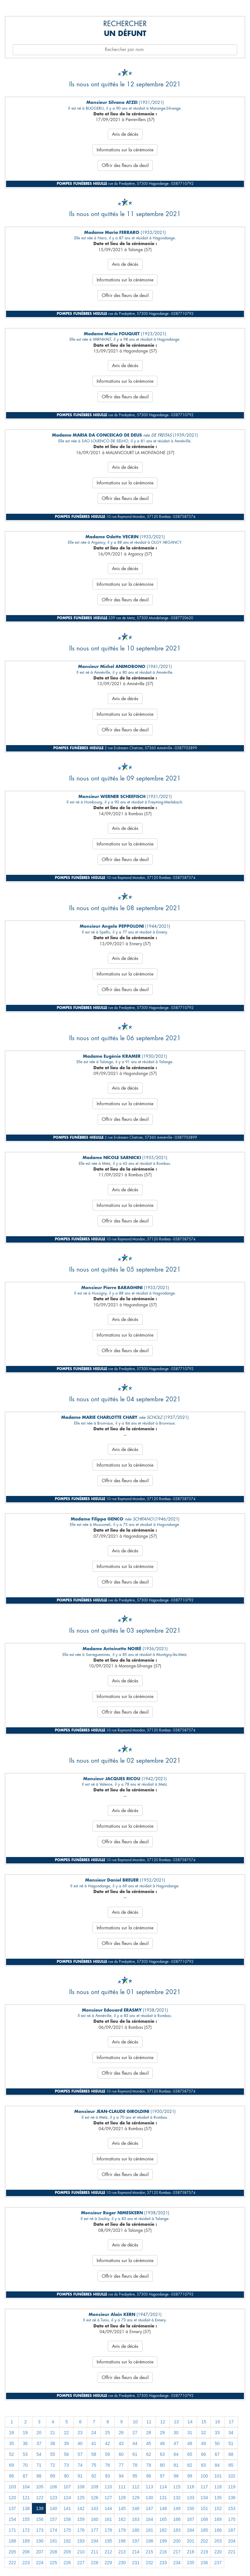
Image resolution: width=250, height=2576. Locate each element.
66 (203, 2454)
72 (52, 2465)
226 (67, 2562)
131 (163, 2497)
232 (149, 2562)
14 (190, 2421)
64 (176, 2454)
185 (204, 2530)
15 (203, 2421)
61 (134, 2454)
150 (190, 2508)
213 (122, 2551)
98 (176, 2475)
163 (135, 2519)
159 (81, 2519)
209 (67, 2551)
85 (230, 2465)
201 (190, 2540)
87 (25, 2475)
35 (11, 2443)
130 (149, 2497)
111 (122, 2486)
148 (163, 2508)
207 (39, 2551)
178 (108, 2530)
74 (80, 2465)
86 (11, 2475)
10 (135, 2421)
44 (134, 2443)
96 (148, 2475)
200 (176, 2540)
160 (94, 2519)
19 (25, 2432)
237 (218, 2562)
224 (39, 2562)
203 (218, 2540)
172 (26, 2530)
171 (12, 2530)
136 (231, 2497)
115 (176, 2486)
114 (163, 2486)
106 (53, 2486)
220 (218, 2551)
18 (11, 2432)
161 (108, 2519)
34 (230, 2432)
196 (122, 2540)
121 (26, 2497)
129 (135, 2497)
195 (108, 2540)
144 (108, 2508)
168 (204, 2519)
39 (66, 2443)
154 (12, 2519)
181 (149, 2530)
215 (149, 2551)
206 (26, 2551)
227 (81, 2562)
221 (231, 2551)
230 (122, 2562)
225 (53, 2562)
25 (107, 2432)
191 (53, 2540)
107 (67, 2486)
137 (12, 2508)
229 (108, 2562)
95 (134, 2475)
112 (135, 2486)
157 (53, 2519)
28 (148, 2432)
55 (52, 2454)
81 (176, 2465)
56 (66, 2454)
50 (217, 2443)
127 (108, 2497)
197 (135, 2540)
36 (25, 2443)
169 (218, 2519)
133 (190, 2497)
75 (93, 2465)
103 (12, 2486)
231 (135, 2562)
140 (53, 2508)
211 (94, 2551)
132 (176, 2497)
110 (108, 2486)
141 (67, 2508)
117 (204, 2486)
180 (135, 2530)
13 (176, 2421)
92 (93, 2475)
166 (176, 2519)
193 (81, 2540)
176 (81, 2530)
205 (12, 2551)
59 (107, 2454)
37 (38, 2443)
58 (93, 2454)
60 (121, 2454)
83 (203, 2465)
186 (218, 2530)
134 (204, 2497)
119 (231, 2486)
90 (66, 2475)
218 (190, 2551)
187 (231, 2530)
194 (94, 2540)
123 (53, 2497)
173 (39, 2530)
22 (66, 2432)
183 (176, 2530)
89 (52, 2475)
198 (149, 2540)
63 (162, 2454)
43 (121, 2443)
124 (67, 2497)
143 (94, 2508)
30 (176, 2432)
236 (204, 2562)
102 (231, 2475)
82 (189, 2465)
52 (11, 2454)
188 (12, 2540)
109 (94, 2486)
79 (148, 2465)
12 (162, 2421)
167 (190, 2519)
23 (80, 2432)
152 (218, 2508)
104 (26, 2486)
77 (121, 2465)
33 (217, 2432)
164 (149, 2519)
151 (204, 2508)
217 (176, 2551)
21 (52, 2432)
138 (26, 2508)
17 (231, 2421)
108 (81, 2486)
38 (52, 2443)
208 (53, 2551)
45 (148, 2443)
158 (67, 2519)
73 (66, 2465)
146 (135, 2508)
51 (230, 2443)
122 (39, 2497)
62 (148, 2454)
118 (218, 2486)
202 (204, 2540)
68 (230, 2454)
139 (39, 2508)
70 (25, 2465)
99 (189, 2475)
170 (231, 2519)
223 (26, 2562)
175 (67, 2530)
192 (67, 2540)
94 (121, 2475)
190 (39, 2540)
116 (190, 2486)
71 (38, 2465)
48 (189, 2443)
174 (53, 2530)
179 (122, 2530)
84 (217, 2465)
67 (217, 2454)
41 (93, 2443)
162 (122, 2519)
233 (163, 2562)
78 (134, 2465)
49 (203, 2443)
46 (162, 2443)
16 (217, 2421)
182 (163, 2530)
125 (81, 2497)
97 (162, 2475)
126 (94, 2497)
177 (94, 2530)
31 (189, 2432)
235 (190, 2562)
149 (176, 2508)
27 (134, 2432)
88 (38, 2475)
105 (39, 2486)
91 (80, 2475)
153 (231, 2508)
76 (107, 2465)
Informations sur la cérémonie (125, 150)
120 (12, 2497)
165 (163, 2519)
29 (162, 2432)
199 (163, 2540)
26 (121, 2432)
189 (26, 2540)
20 (38, 2432)
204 (231, 2540)
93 (107, 2475)
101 (218, 2475)
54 (38, 2454)
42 (107, 2443)
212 (108, 2551)
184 (190, 2530)
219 (204, 2551)
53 (25, 2454)
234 (176, 2562)
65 (189, 2454)
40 (80, 2443)
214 (135, 2551)
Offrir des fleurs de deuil (125, 165)
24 (93, 2432)
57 (80, 2454)
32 (203, 2432)
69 (11, 2465)
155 (26, 2519)
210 (81, 2551)
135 (218, 2497)
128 (122, 2497)
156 (39, 2519)
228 (94, 2562)
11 (148, 2421)
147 (149, 2508)
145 (122, 2508)
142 (81, 2508)
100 (204, 2475)
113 (149, 2486)
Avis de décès (125, 134)
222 (12, 2562)
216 (163, 2551)
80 (162, 2465)
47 (176, 2443)
